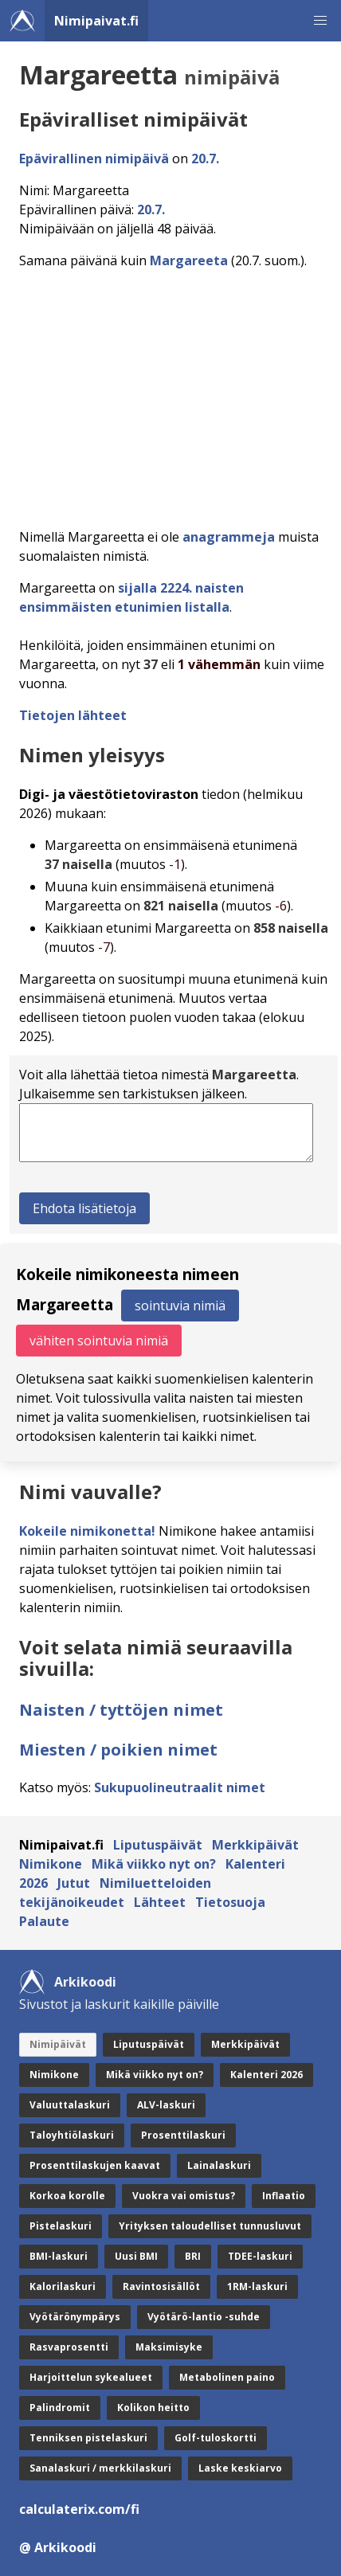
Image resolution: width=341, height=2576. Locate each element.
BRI (193, 2256)
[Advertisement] (170, 394)
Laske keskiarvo (240, 2468)
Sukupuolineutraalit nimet (179, 1787)
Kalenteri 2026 (266, 2074)
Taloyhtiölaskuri (71, 2135)
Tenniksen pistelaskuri (88, 2438)
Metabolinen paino (227, 2377)
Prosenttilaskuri (183, 2135)
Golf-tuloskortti (215, 2438)
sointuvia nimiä (180, 1305)
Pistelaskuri (60, 2226)
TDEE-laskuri (260, 2256)
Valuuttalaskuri (69, 2105)
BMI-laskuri (58, 2256)
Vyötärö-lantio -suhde (203, 2316)
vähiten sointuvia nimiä (98, 1340)
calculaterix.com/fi (79, 2509)
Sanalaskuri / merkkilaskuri (100, 2468)
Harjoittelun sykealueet (90, 2377)
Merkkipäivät (255, 1845)
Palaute (44, 1921)
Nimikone (50, 1864)
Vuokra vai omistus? (183, 2195)
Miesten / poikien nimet (118, 1749)
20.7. (205, 158)
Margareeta (189, 260)
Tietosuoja (230, 1902)
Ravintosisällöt (161, 2286)
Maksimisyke (168, 2347)
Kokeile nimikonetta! (87, 1531)
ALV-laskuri (166, 2105)
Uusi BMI (136, 2256)
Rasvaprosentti (68, 2347)
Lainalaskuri (219, 2165)
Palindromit (59, 2407)
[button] (320, 20)
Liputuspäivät (157, 1845)
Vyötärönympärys (74, 2316)
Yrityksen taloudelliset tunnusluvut (210, 2226)
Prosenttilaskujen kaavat (94, 2165)
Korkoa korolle (67, 2195)
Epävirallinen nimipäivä (94, 158)
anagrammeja (228, 537)
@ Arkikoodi (57, 2547)
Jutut (73, 1883)
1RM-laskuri (257, 2286)
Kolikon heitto (153, 2407)
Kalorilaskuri (62, 2286)
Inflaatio (283, 2195)
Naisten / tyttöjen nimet (121, 1710)
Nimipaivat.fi (96, 20)
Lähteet (160, 1902)
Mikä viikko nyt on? (154, 1864)
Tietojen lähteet (73, 715)
